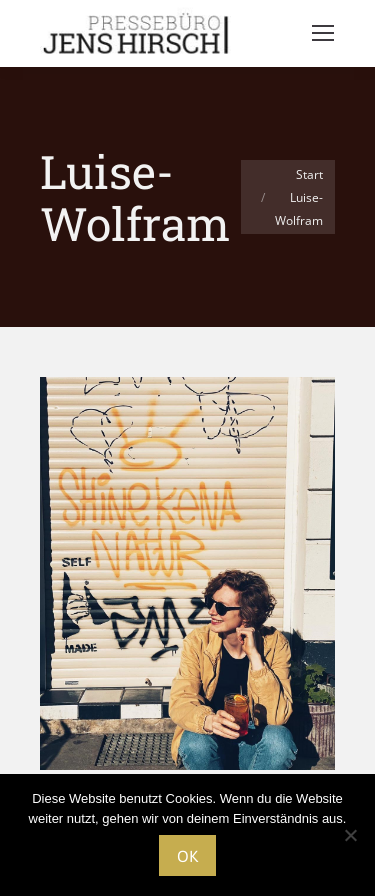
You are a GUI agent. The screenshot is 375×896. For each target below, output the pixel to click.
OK (187, 856)
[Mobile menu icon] (323, 33)
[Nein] (350, 835)
